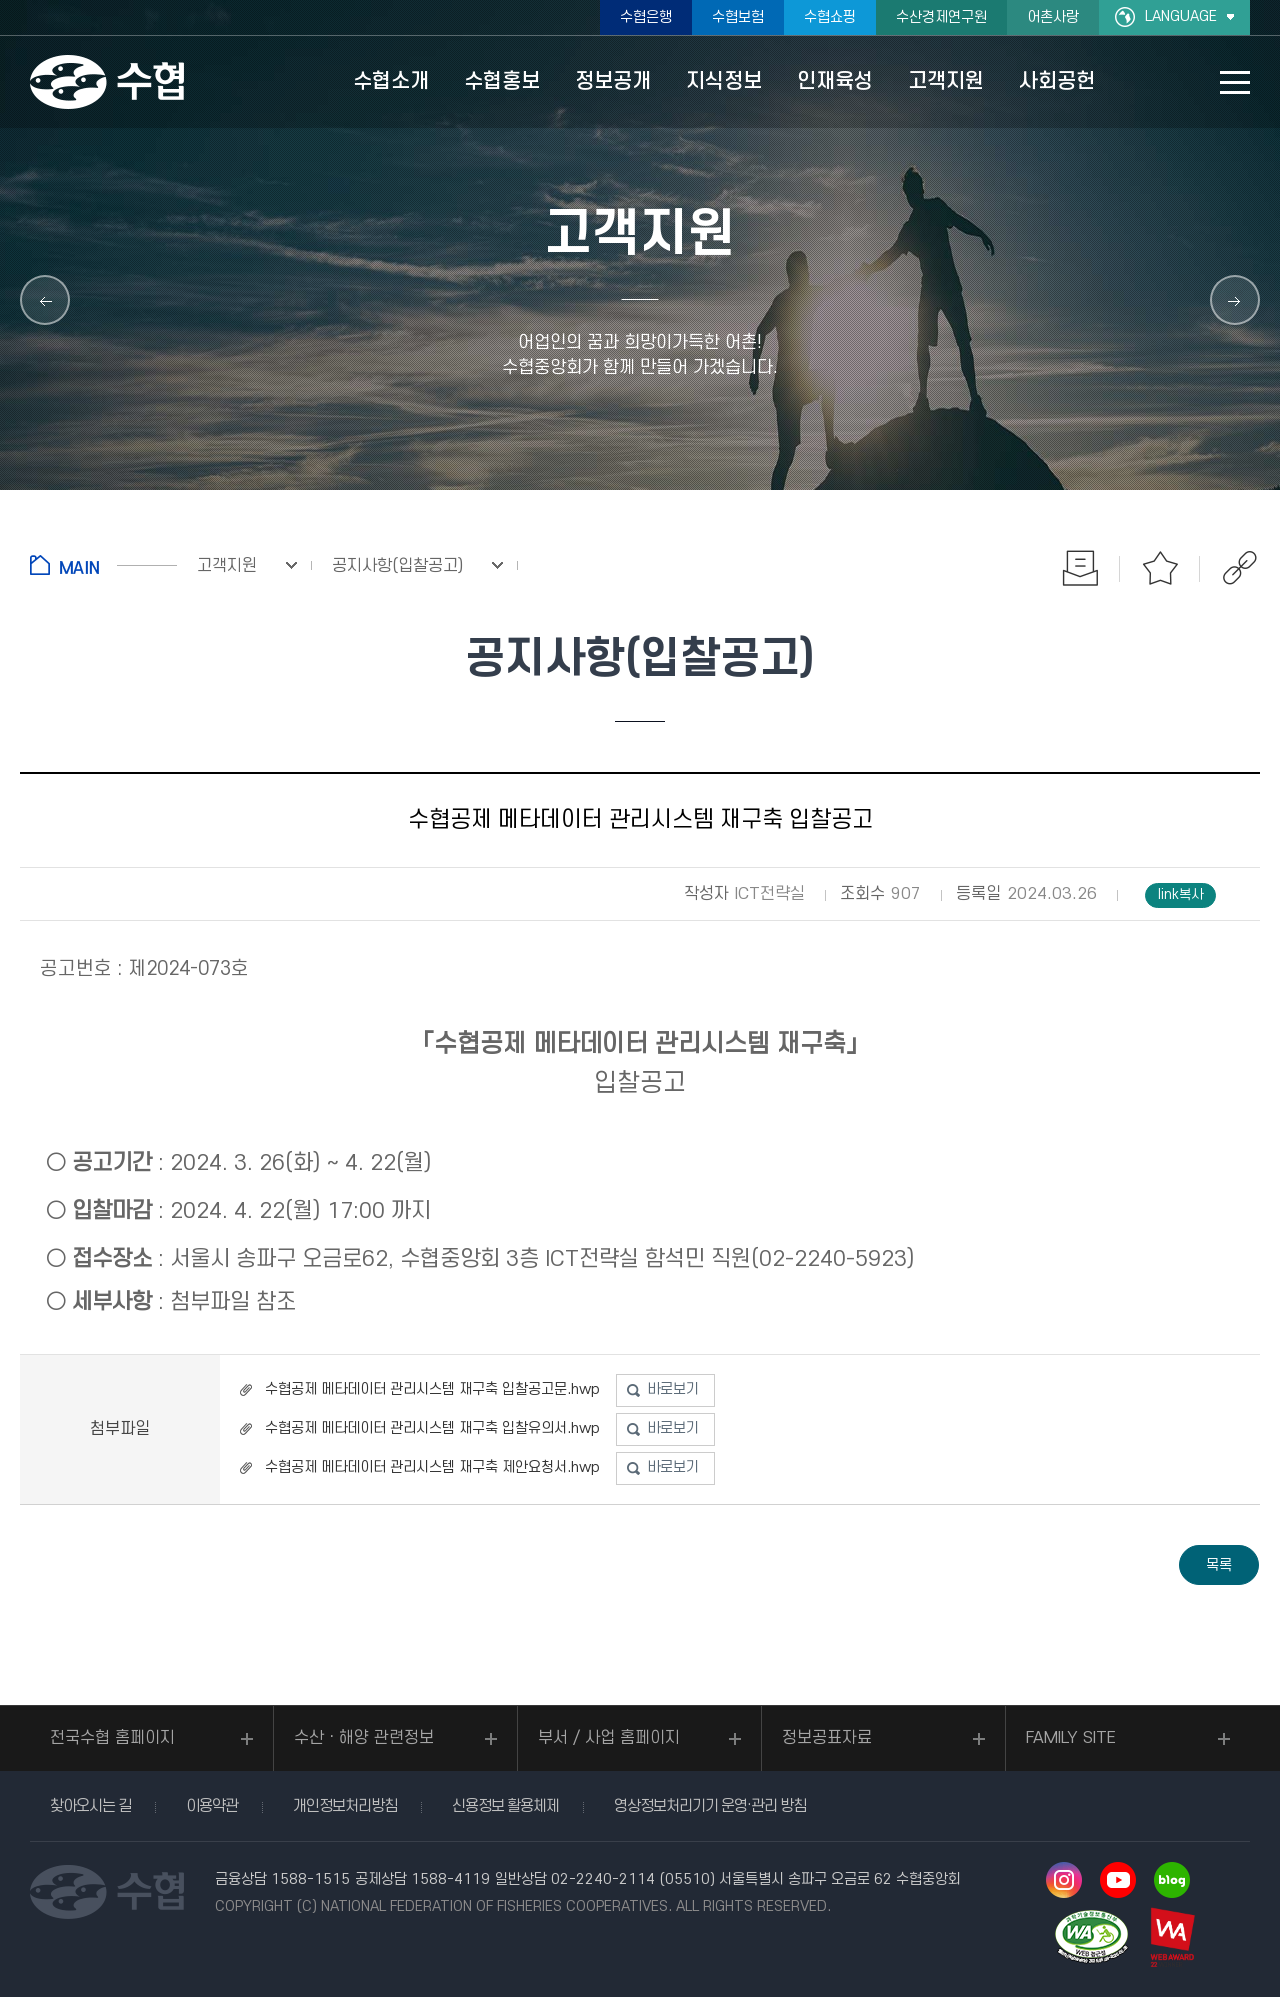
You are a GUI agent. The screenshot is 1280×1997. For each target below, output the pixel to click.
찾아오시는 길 (90, 1806)
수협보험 (738, 17)
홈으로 (103, 565)
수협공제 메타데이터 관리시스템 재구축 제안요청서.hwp (432, 1467)
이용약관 (212, 1806)
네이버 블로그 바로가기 (1172, 1880)
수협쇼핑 (830, 17)
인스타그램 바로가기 (1064, 1880)
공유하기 (1240, 568)
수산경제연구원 (941, 17)
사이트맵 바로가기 (1235, 82)
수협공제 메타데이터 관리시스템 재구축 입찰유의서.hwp (432, 1428)
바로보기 (673, 1389)
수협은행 (646, 17)
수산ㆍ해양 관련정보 (364, 1738)
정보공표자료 (827, 1738)
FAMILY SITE (1071, 1738)
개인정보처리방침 (345, 1806)
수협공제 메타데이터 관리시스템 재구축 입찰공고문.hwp (432, 1389)
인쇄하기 (1080, 568)
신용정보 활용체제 (505, 1806)
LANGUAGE (1181, 16)
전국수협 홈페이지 (112, 1738)
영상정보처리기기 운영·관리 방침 (710, 1806)
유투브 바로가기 (1118, 1880)
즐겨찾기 (1160, 568)
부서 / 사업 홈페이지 (609, 1738)
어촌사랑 (1053, 17)
